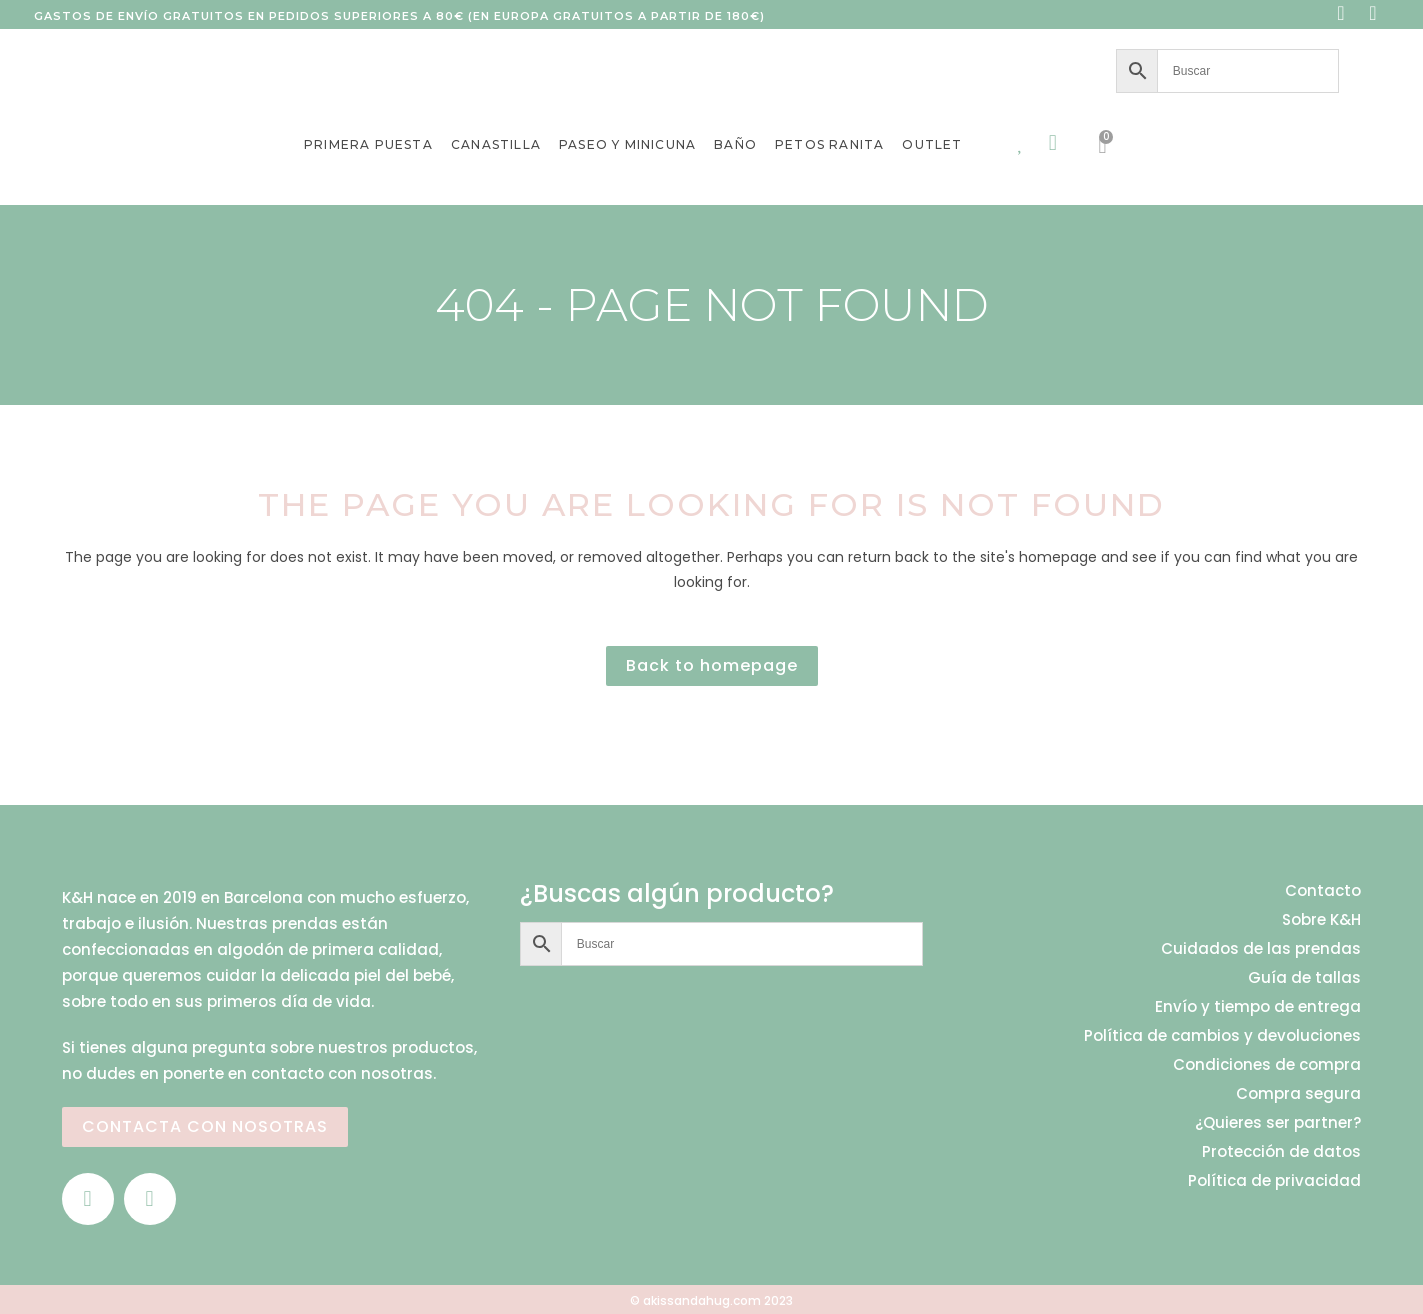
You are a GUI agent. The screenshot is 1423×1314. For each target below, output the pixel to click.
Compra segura (1298, 1094)
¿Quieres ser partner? (1278, 1123)
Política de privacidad (1274, 1181)
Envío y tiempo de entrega (1258, 1007)
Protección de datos (1281, 1152)
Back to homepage (712, 665)
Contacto (1323, 891)
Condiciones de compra (1267, 1065)
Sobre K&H (1321, 920)
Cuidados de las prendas (1261, 949)
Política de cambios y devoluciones (1222, 1036)
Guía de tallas (1304, 978)
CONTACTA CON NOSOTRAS (205, 1126)
